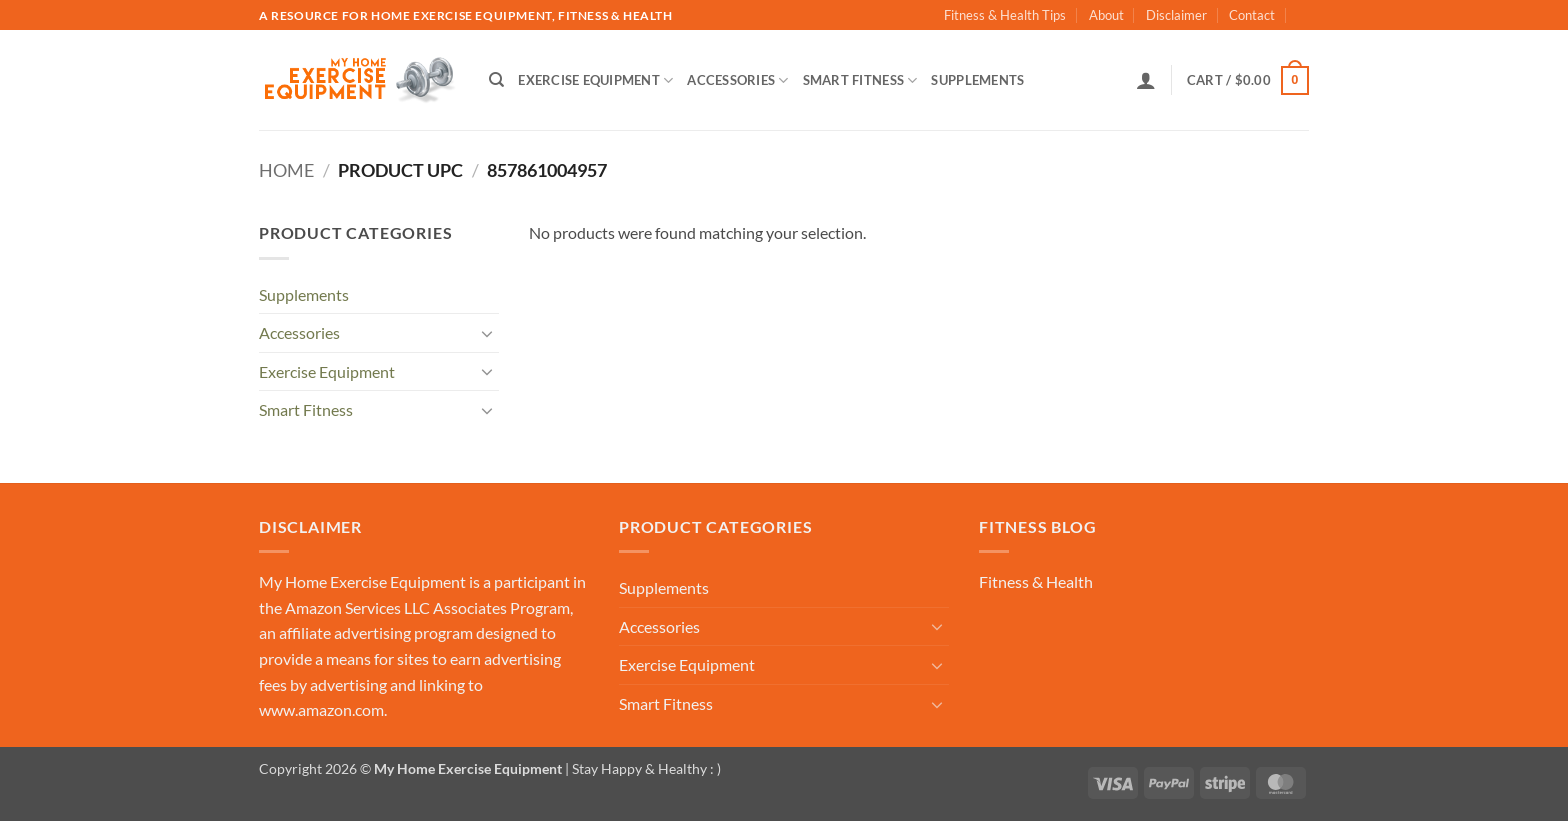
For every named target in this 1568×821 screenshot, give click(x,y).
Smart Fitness (860, 80)
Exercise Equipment (595, 80)
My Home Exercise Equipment (362, 581)
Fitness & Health (1036, 581)
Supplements (977, 80)
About (1106, 15)
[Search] (496, 80)
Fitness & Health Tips (1005, 15)
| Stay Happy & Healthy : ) (641, 768)
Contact (1252, 15)
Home (286, 170)
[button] (1146, 80)
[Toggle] (487, 333)
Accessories (737, 80)
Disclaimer (1176, 15)
